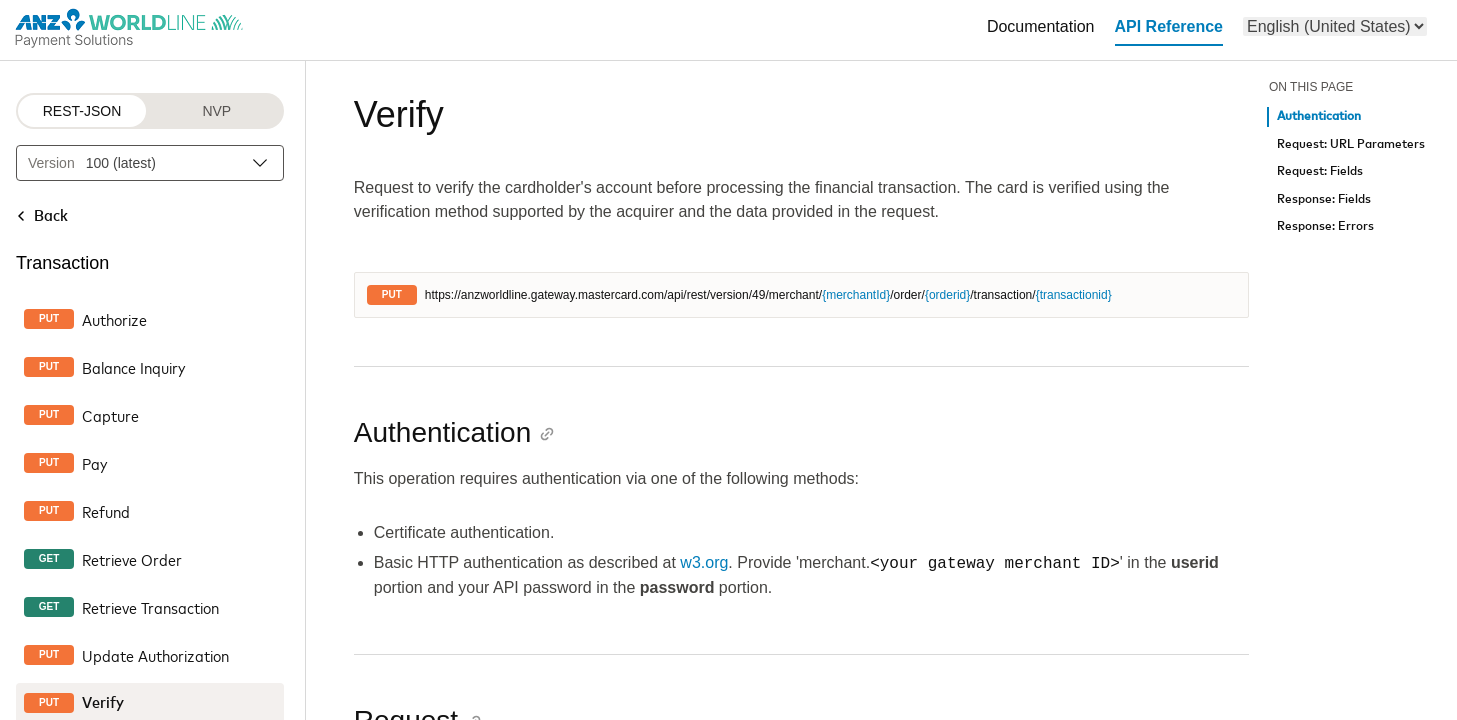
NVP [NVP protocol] (216, 111)
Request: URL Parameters (1351, 144)
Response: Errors (1325, 226)
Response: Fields (1324, 199)
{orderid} (947, 295)
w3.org (704, 563)
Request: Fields (1320, 171)
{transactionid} (1074, 295)
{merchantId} (856, 295)
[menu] (1335, 26)
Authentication (1319, 116)
